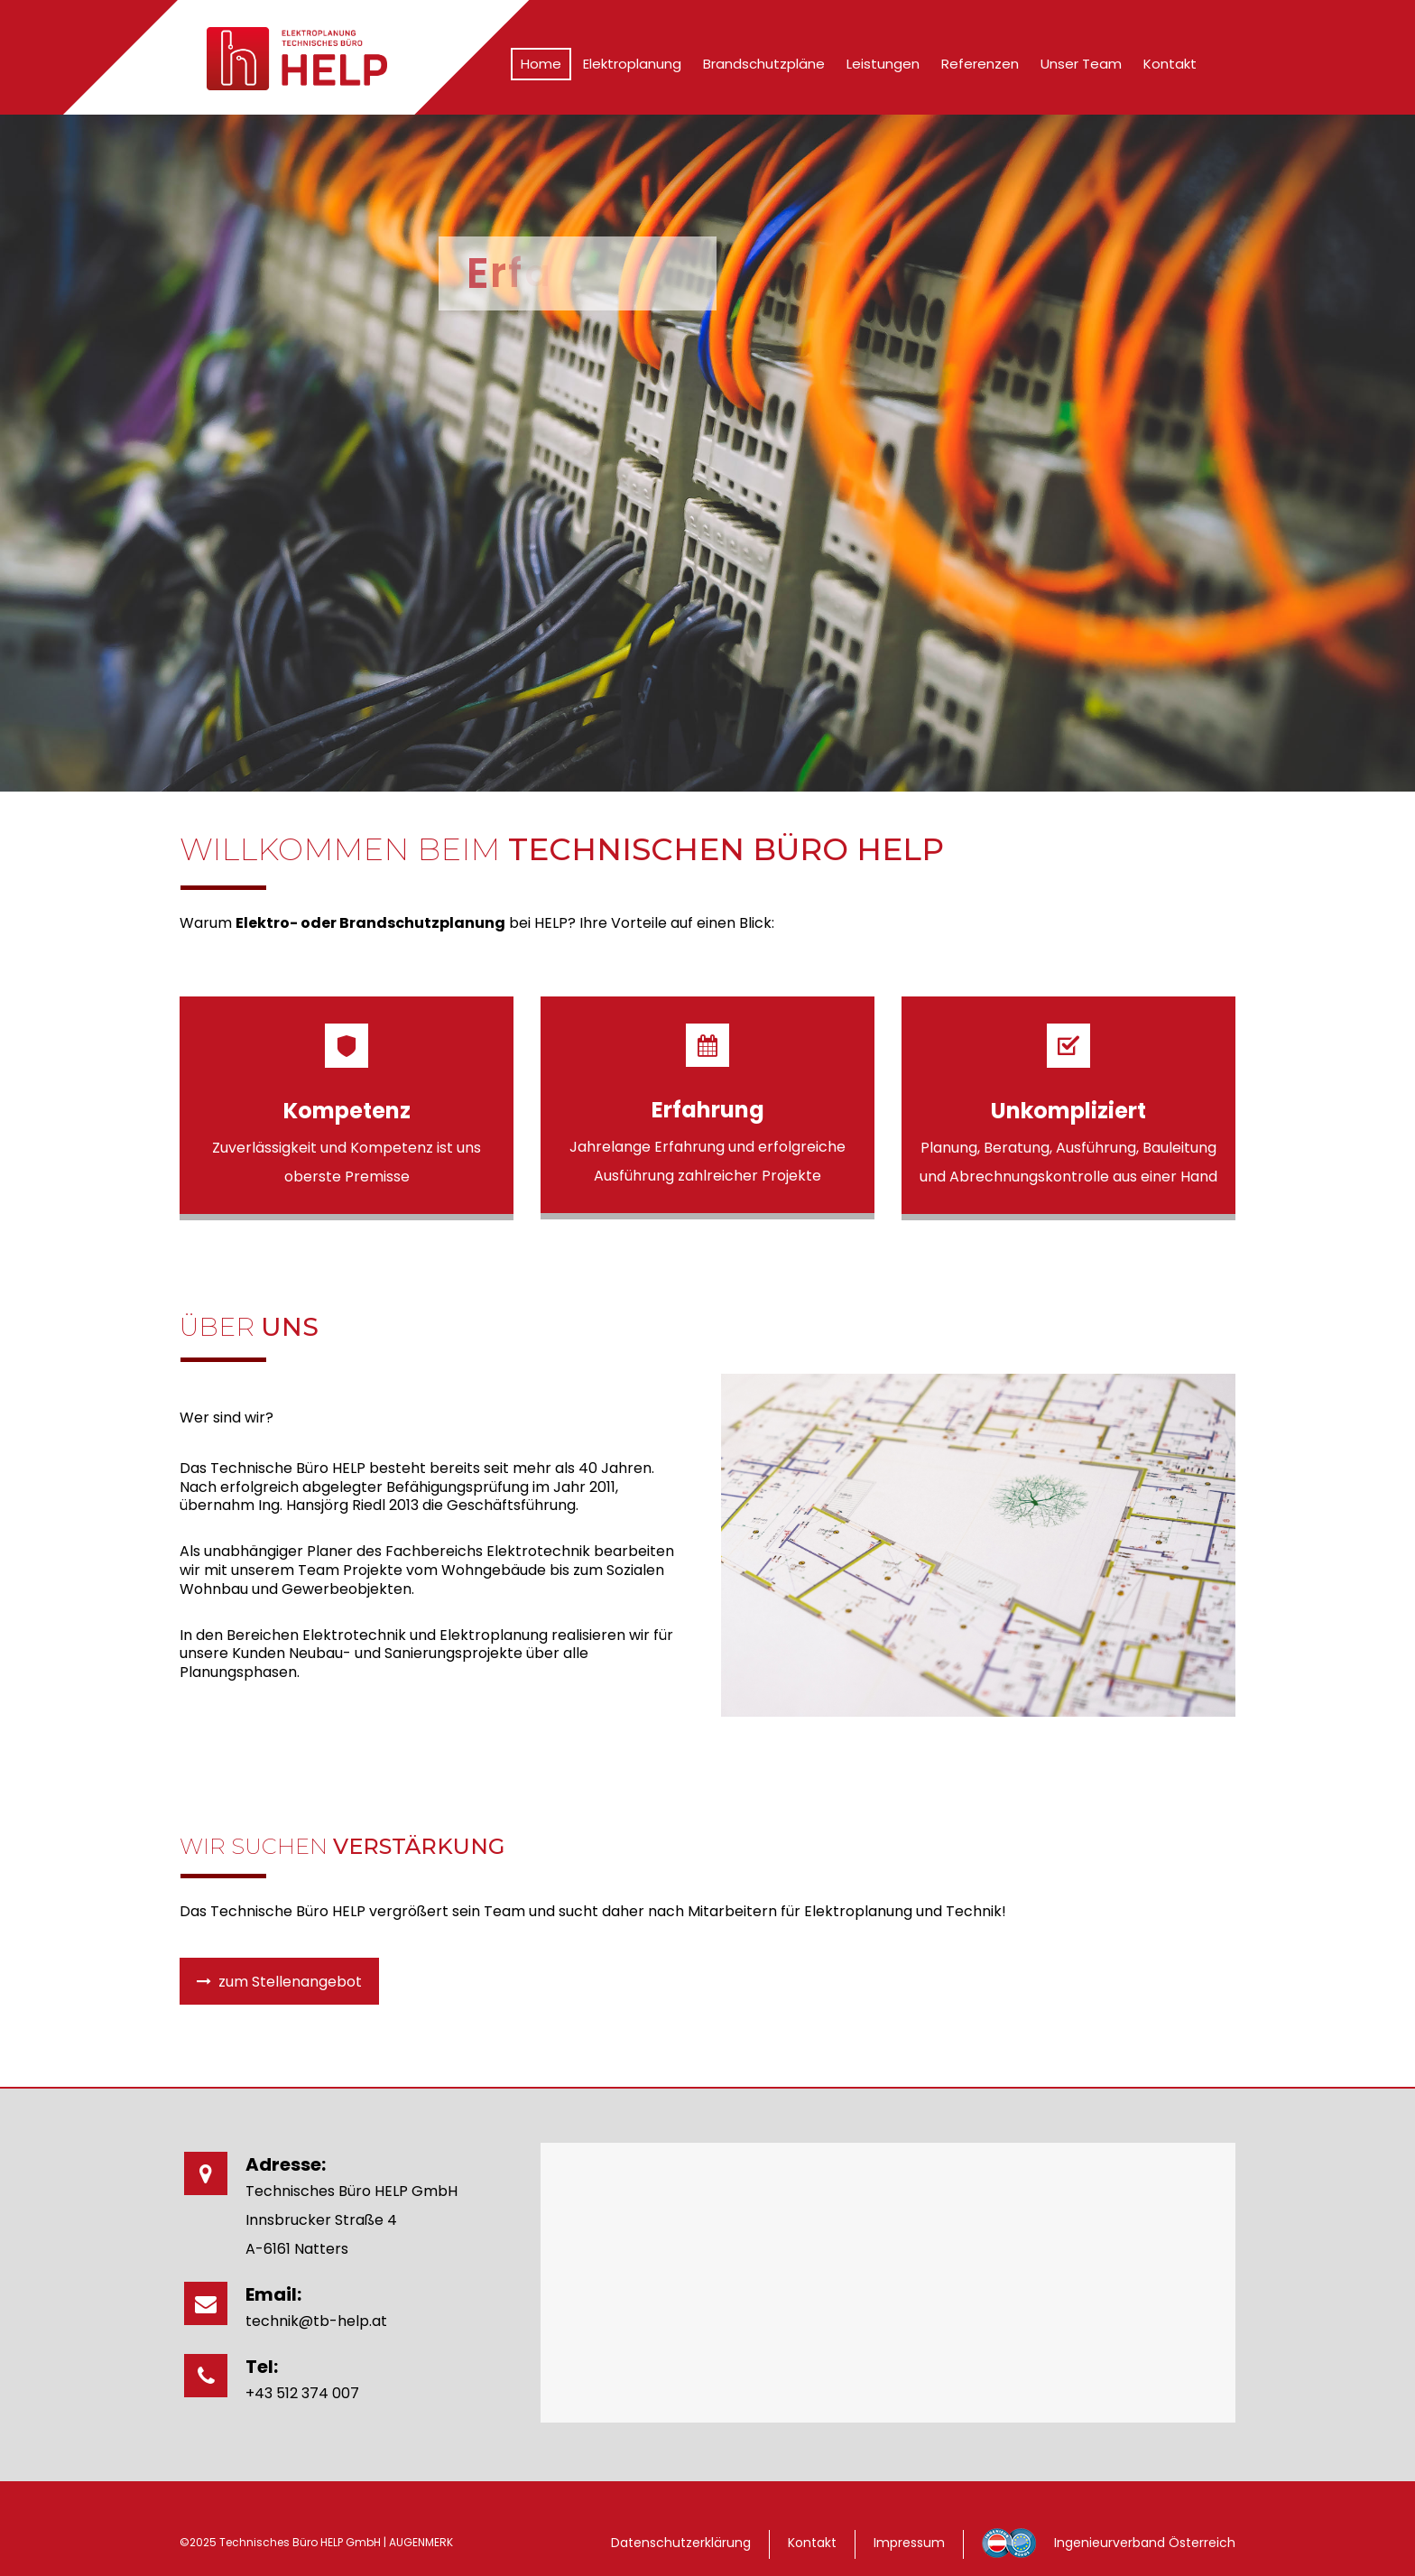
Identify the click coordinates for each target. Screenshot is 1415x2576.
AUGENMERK (421, 2542)
